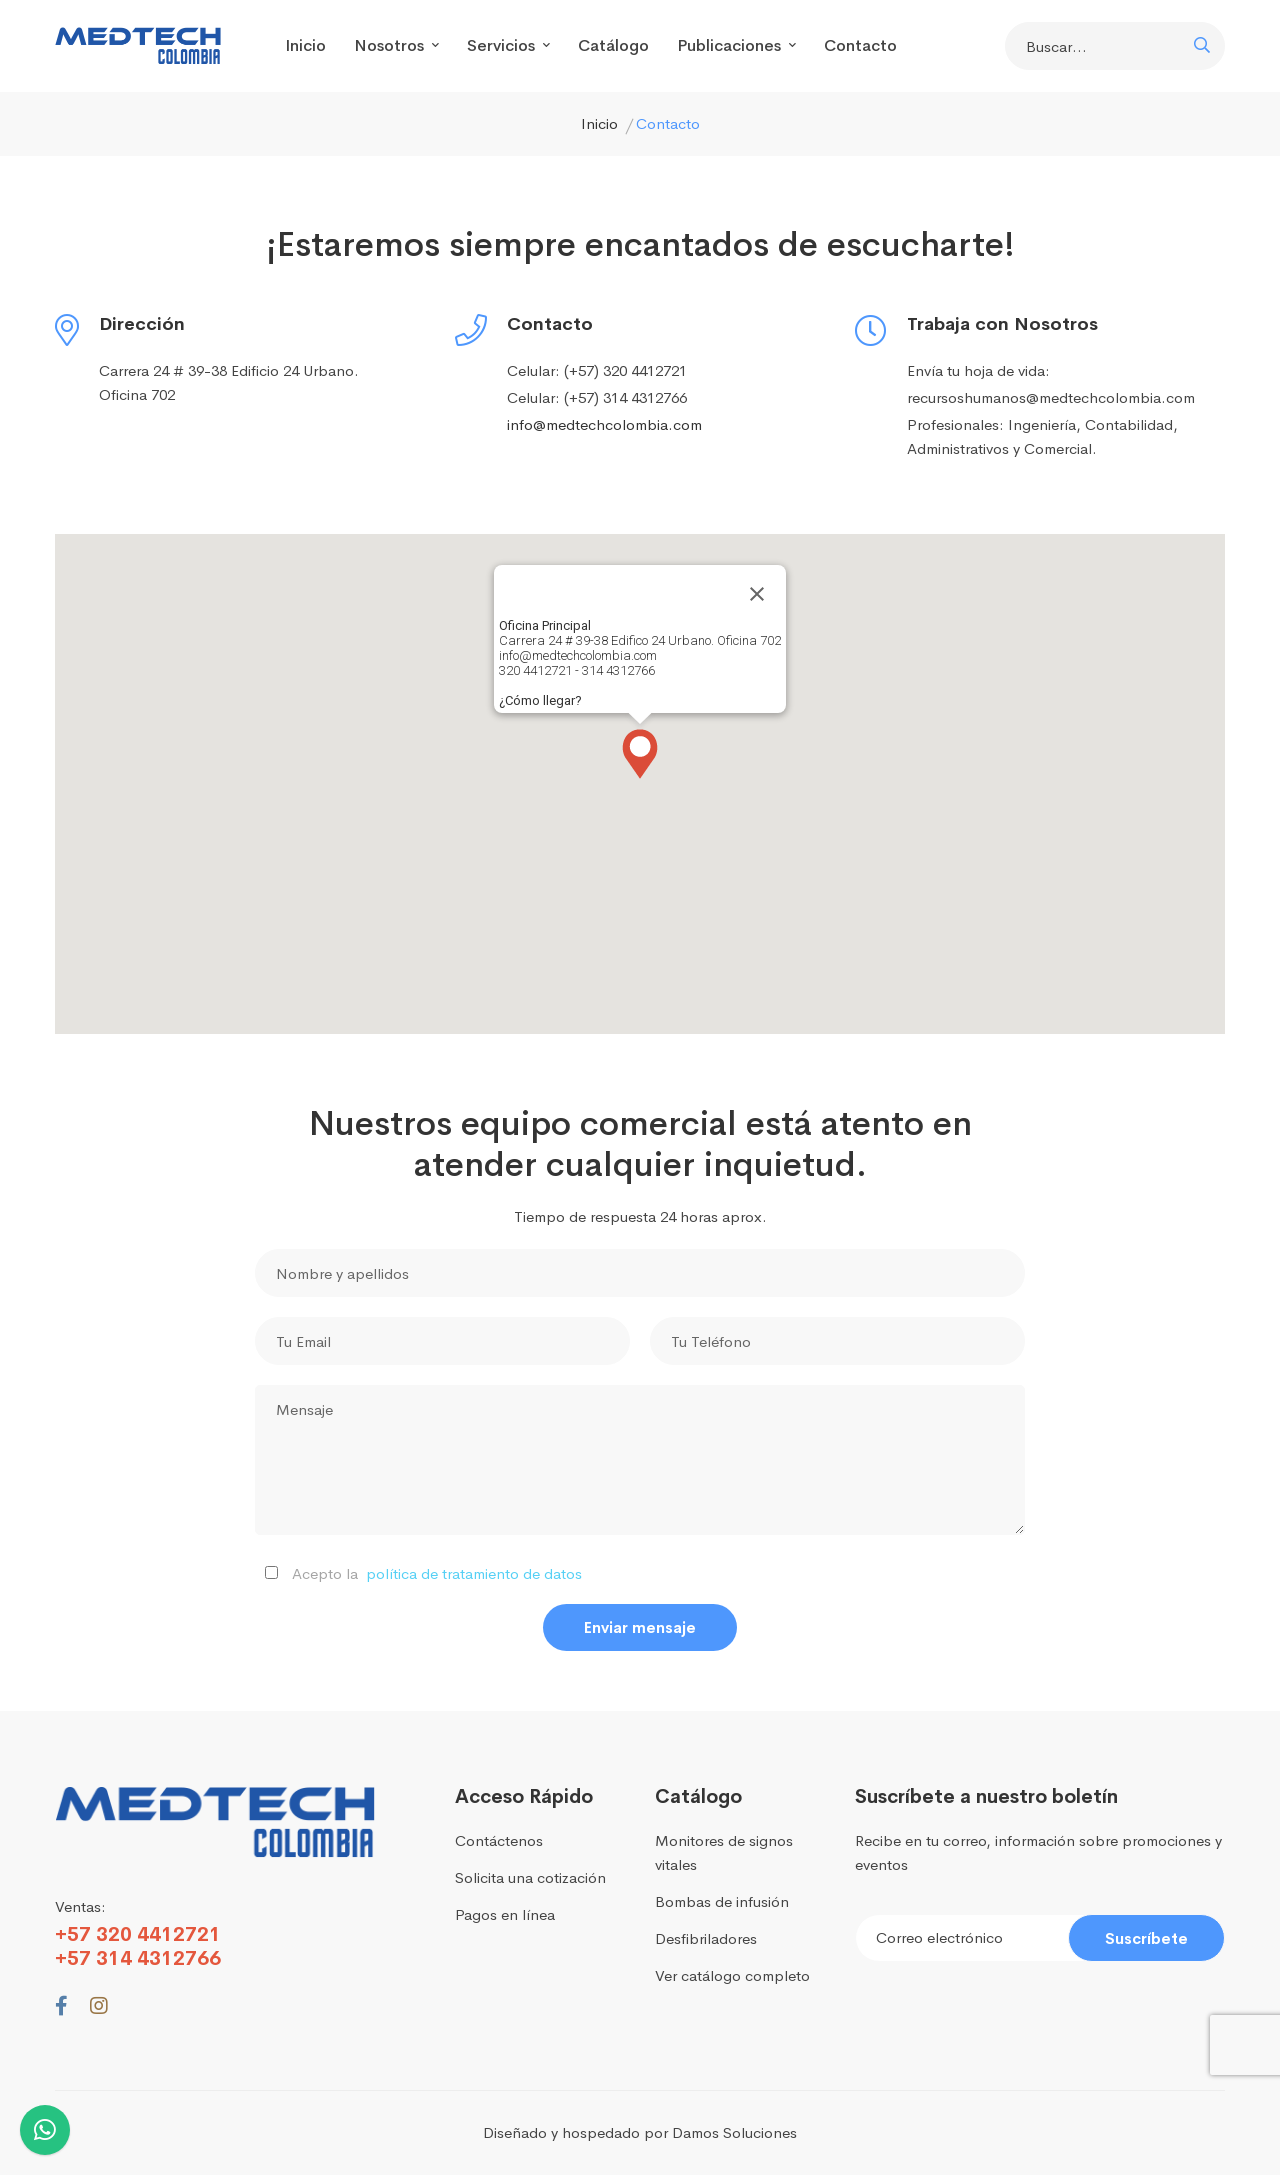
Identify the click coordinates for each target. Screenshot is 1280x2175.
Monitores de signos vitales (724, 1852)
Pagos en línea (505, 1914)
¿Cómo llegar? (540, 700)
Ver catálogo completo (732, 1975)
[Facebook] (61, 2006)
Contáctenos (499, 1840)
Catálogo (613, 45)
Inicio (305, 45)
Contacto (860, 45)
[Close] (757, 594)
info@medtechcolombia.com (604, 424)
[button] (640, 754)
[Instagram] (99, 2006)
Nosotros (396, 45)
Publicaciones (736, 45)
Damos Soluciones (734, 2132)
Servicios (508, 45)
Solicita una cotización (530, 1877)
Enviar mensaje (640, 1627)
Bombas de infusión (722, 1901)
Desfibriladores (706, 1938)
